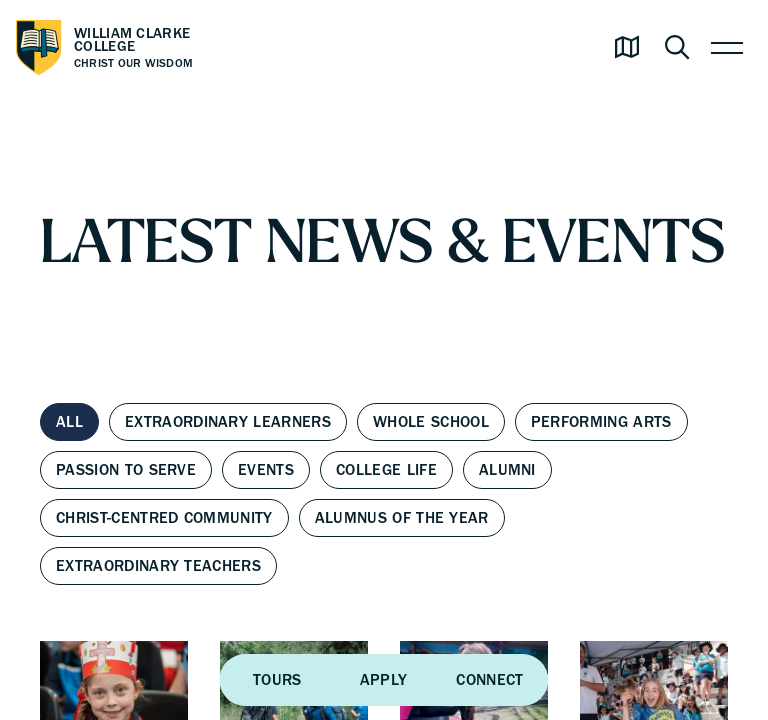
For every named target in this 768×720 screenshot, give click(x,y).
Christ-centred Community (164, 518)
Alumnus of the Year (402, 518)
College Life (386, 470)
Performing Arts (601, 422)
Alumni (507, 470)
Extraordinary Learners (228, 422)
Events (266, 470)
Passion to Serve (126, 470)
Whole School (431, 422)
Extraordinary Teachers (158, 566)
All (69, 422)
